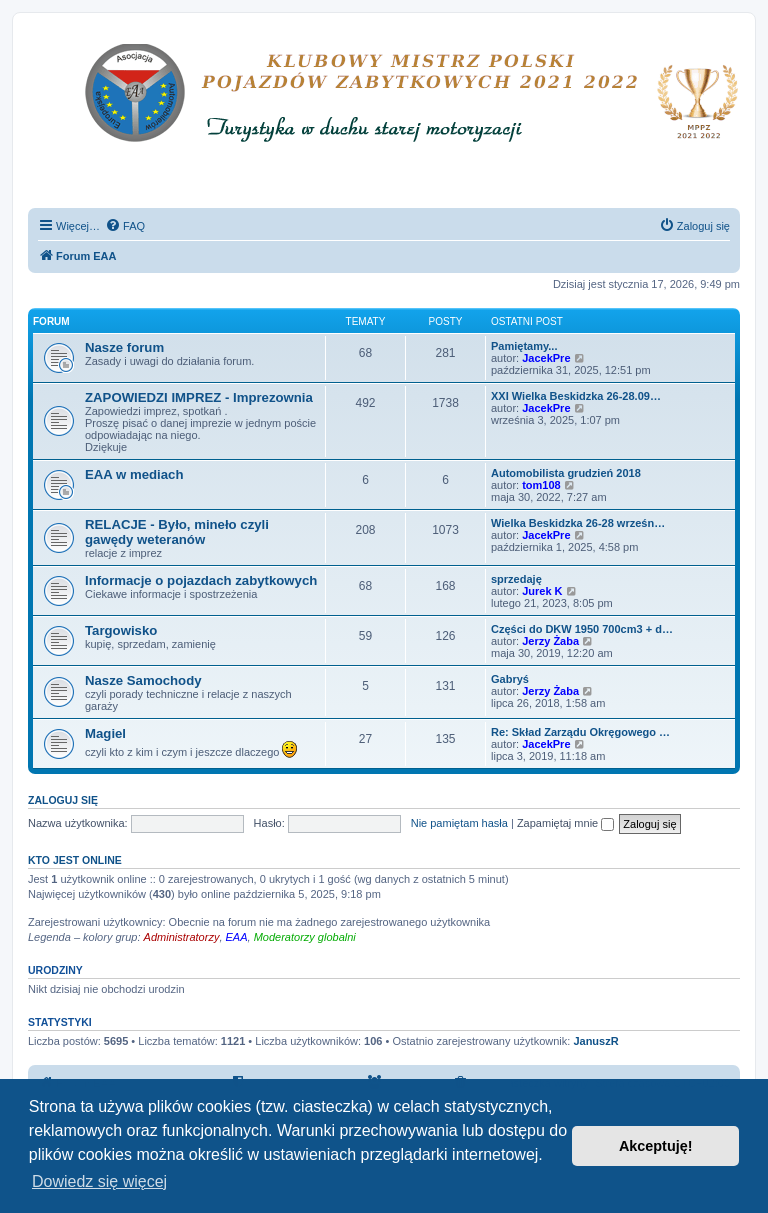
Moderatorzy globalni (305, 937)
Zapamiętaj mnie (565, 823)
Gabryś (510, 679)
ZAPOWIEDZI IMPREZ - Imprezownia (199, 397)
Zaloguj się (63, 800)
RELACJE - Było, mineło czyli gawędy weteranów (177, 532)
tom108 (541, 485)
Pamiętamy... (524, 346)
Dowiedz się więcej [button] (99, 1181)
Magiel (105, 733)
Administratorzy (182, 937)
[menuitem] (125, 226)
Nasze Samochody (143, 680)
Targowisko (121, 630)
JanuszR (595, 1041)
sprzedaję (516, 579)
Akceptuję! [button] (656, 1146)
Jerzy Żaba (550, 641)
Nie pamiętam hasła (459, 823)
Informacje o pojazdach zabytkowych (201, 580)
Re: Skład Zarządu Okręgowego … (580, 732)
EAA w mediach (134, 474)
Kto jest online (75, 860)
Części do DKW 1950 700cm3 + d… (582, 629)
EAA (237, 937)
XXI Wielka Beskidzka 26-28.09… (576, 396)
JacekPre (546, 358)
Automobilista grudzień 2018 (566, 473)
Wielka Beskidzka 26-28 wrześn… (578, 523)
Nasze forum (124, 347)
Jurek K (542, 591)
